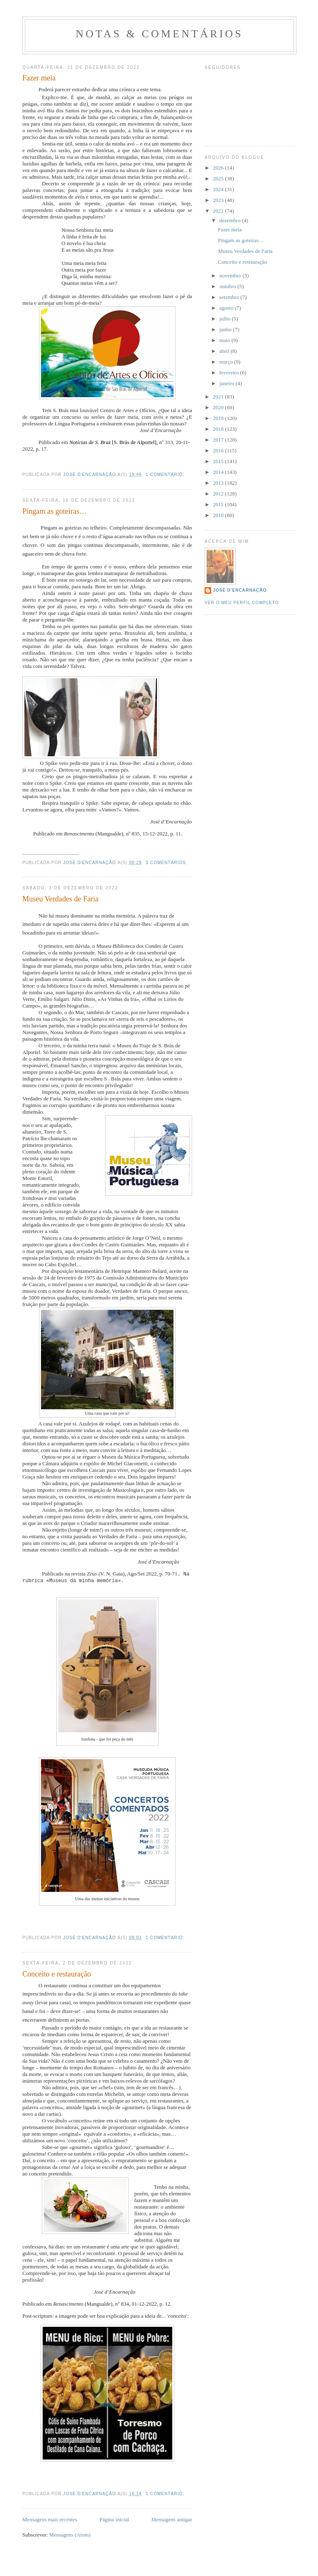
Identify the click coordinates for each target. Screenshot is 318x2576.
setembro (230, 297)
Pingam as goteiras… (54, 511)
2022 (219, 211)
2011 (219, 504)
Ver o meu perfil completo (242, 602)
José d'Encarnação (240, 590)
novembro (231, 275)
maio (225, 340)
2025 (219, 178)
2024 (219, 189)
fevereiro (229, 372)
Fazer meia (38, 78)
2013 (219, 483)
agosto (227, 308)
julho (225, 319)
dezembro (230, 220)
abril (225, 351)
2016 (219, 450)
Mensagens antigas (171, 2520)
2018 (219, 429)
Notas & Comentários (159, 34)
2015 (219, 461)
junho (226, 329)
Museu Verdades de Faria (60, 899)
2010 (219, 515)
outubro (228, 286)
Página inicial (114, 2520)
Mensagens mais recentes (49, 2520)
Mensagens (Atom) (70, 2535)
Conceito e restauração (56, 1975)
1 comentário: (166, 474)
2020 (219, 407)
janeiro (227, 383)
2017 (219, 440)
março (226, 362)
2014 (219, 472)
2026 (219, 168)
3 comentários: (167, 862)
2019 (219, 418)
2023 (219, 200)
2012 (219, 493)
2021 (219, 396)
